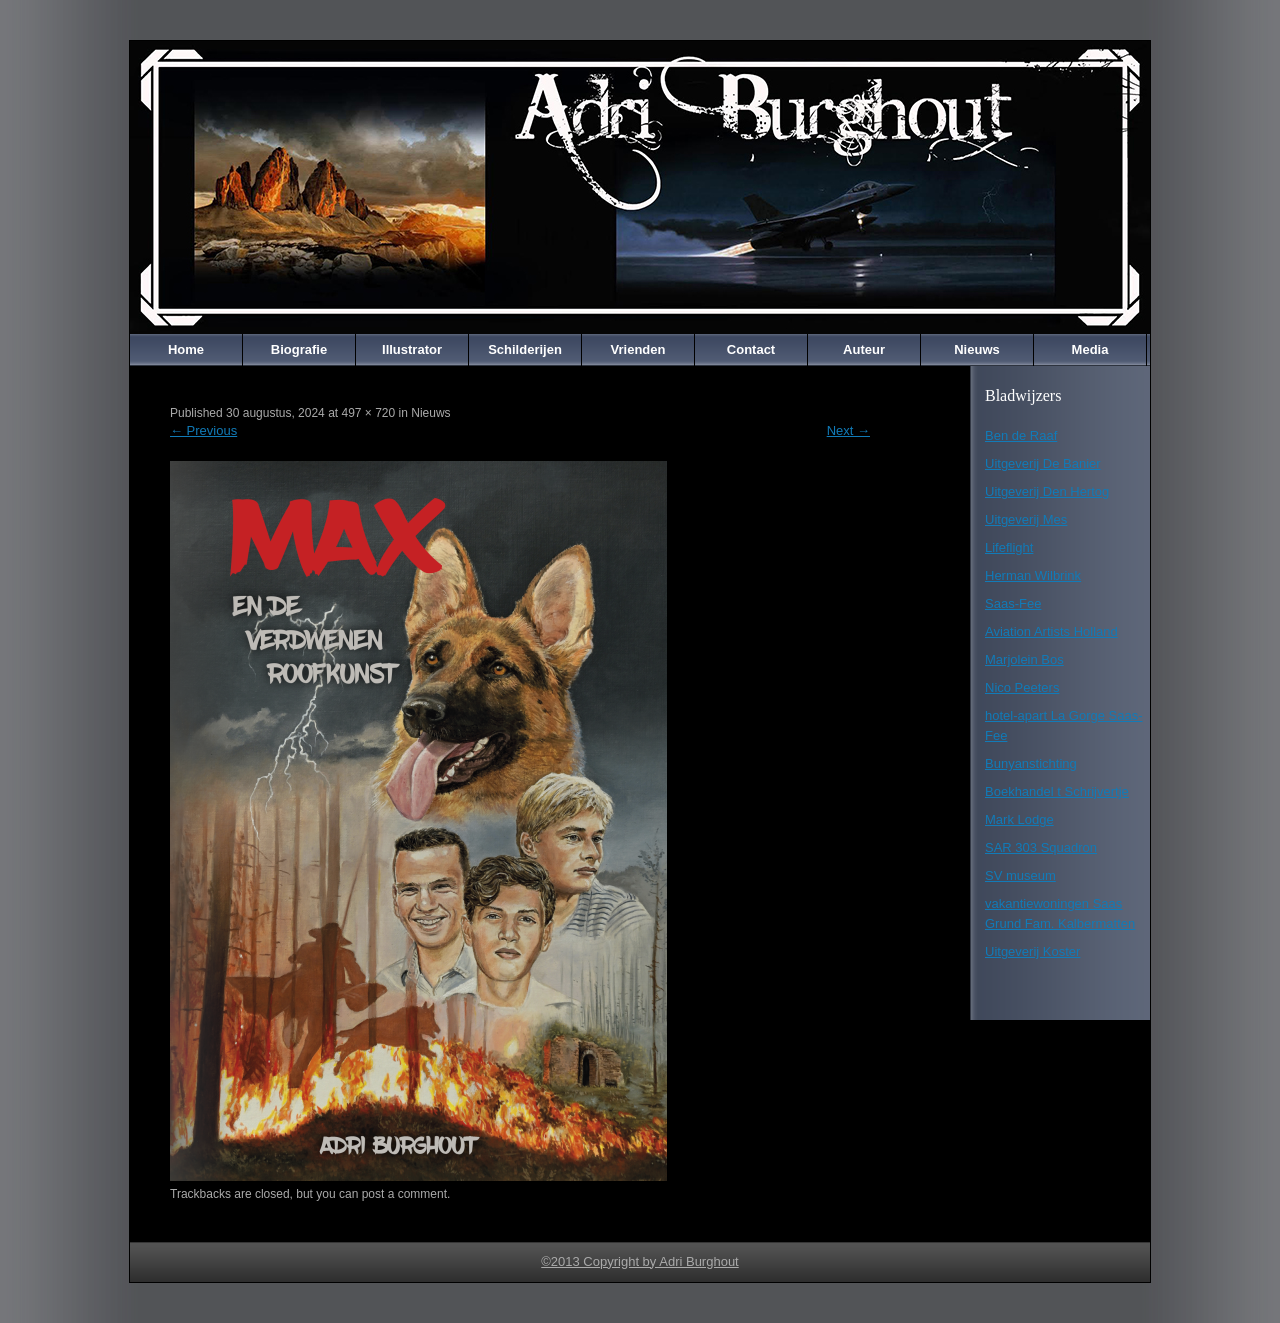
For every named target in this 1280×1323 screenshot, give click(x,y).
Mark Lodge (1019, 819)
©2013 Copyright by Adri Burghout (639, 1261)
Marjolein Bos (1024, 659)
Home (186, 349)
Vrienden (638, 349)
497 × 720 (368, 413)
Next (848, 430)
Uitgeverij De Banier (1043, 463)
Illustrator (412, 349)
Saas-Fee (1013, 603)
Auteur (864, 349)
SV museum (1020, 875)
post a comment (404, 1194)
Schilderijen (525, 349)
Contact (751, 349)
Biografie (299, 349)
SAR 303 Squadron (1041, 847)
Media (1090, 349)
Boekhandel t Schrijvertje (1057, 791)
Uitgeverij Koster (1032, 951)
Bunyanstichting (1031, 763)
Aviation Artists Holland (1051, 631)
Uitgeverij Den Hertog (1047, 491)
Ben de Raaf (1021, 435)
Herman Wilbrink (1033, 575)
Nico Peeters (1022, 687)
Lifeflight (1009, 547)
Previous (203, 430)
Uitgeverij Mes (1026, 519)
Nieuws (977, 349)
